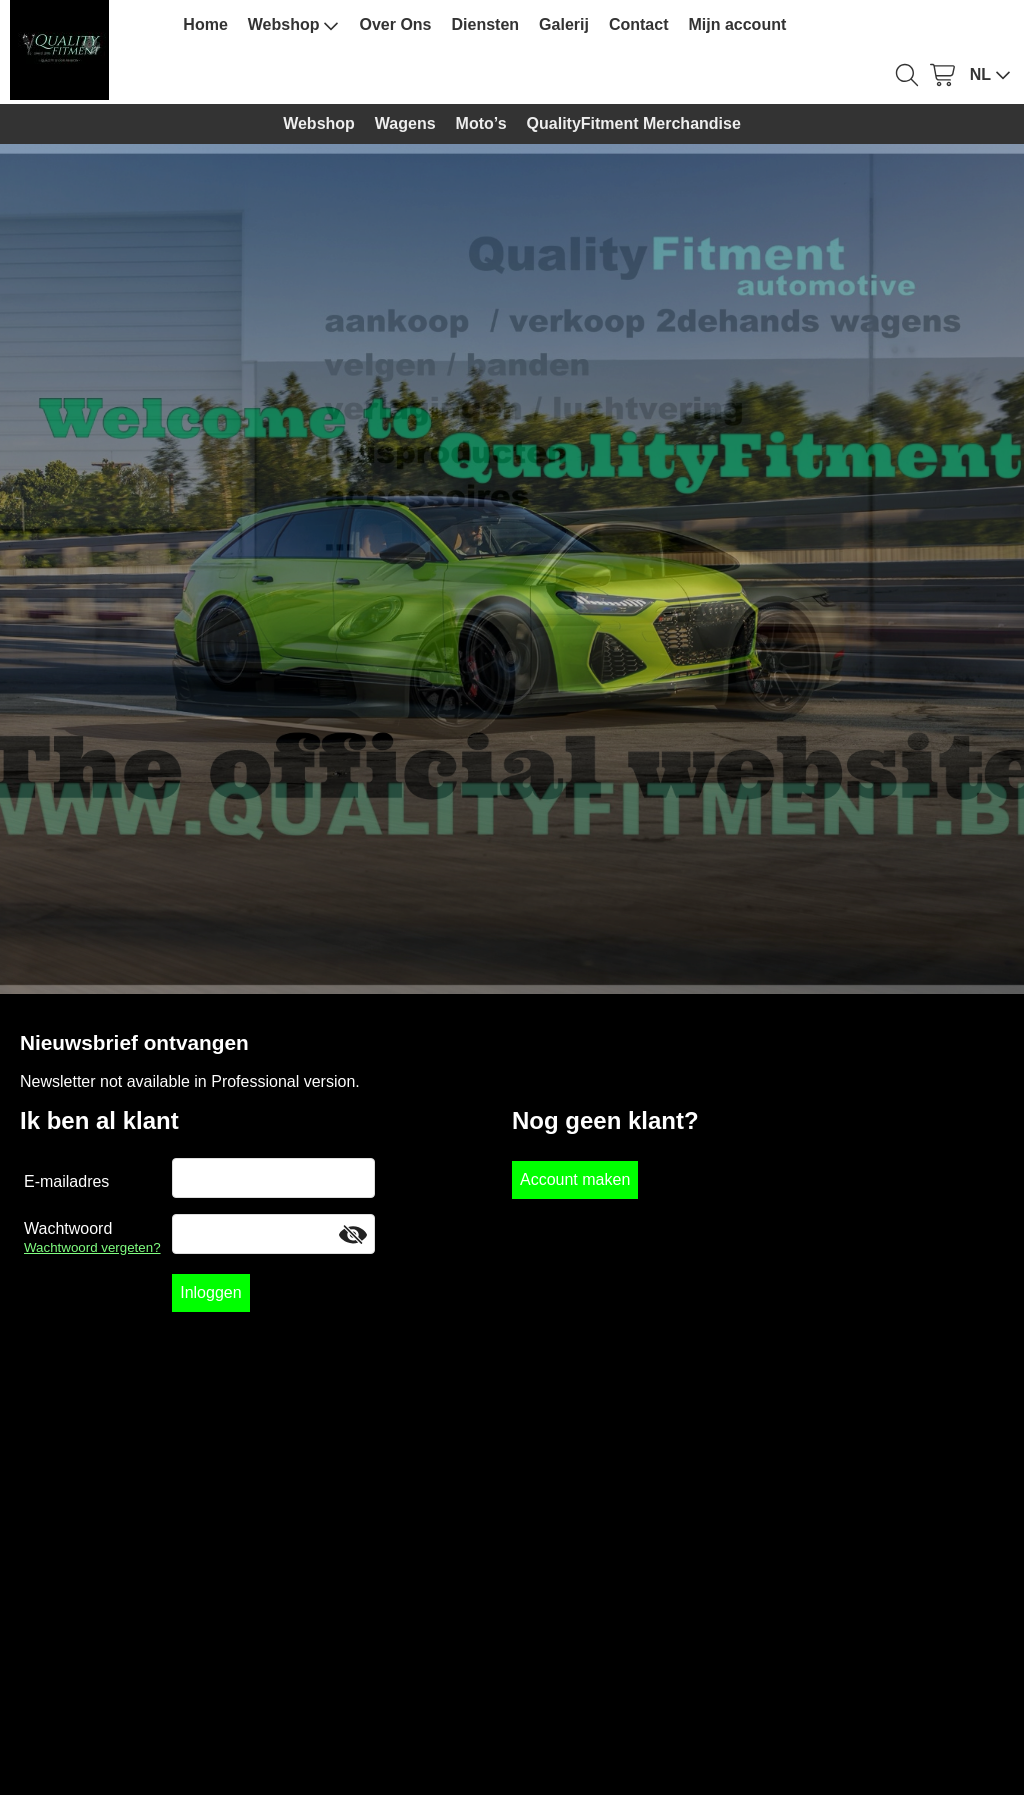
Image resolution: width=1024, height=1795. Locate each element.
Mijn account (737, 24)
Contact (639, 24)
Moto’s (481, 123)
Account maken (575, 1179)
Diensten (486, 24)
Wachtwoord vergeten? (92, 1247)
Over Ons (395, 24)
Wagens (405, 123)
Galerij (564, 24)
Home (205, 24)
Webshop (294, 25)
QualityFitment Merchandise (634, 123)
